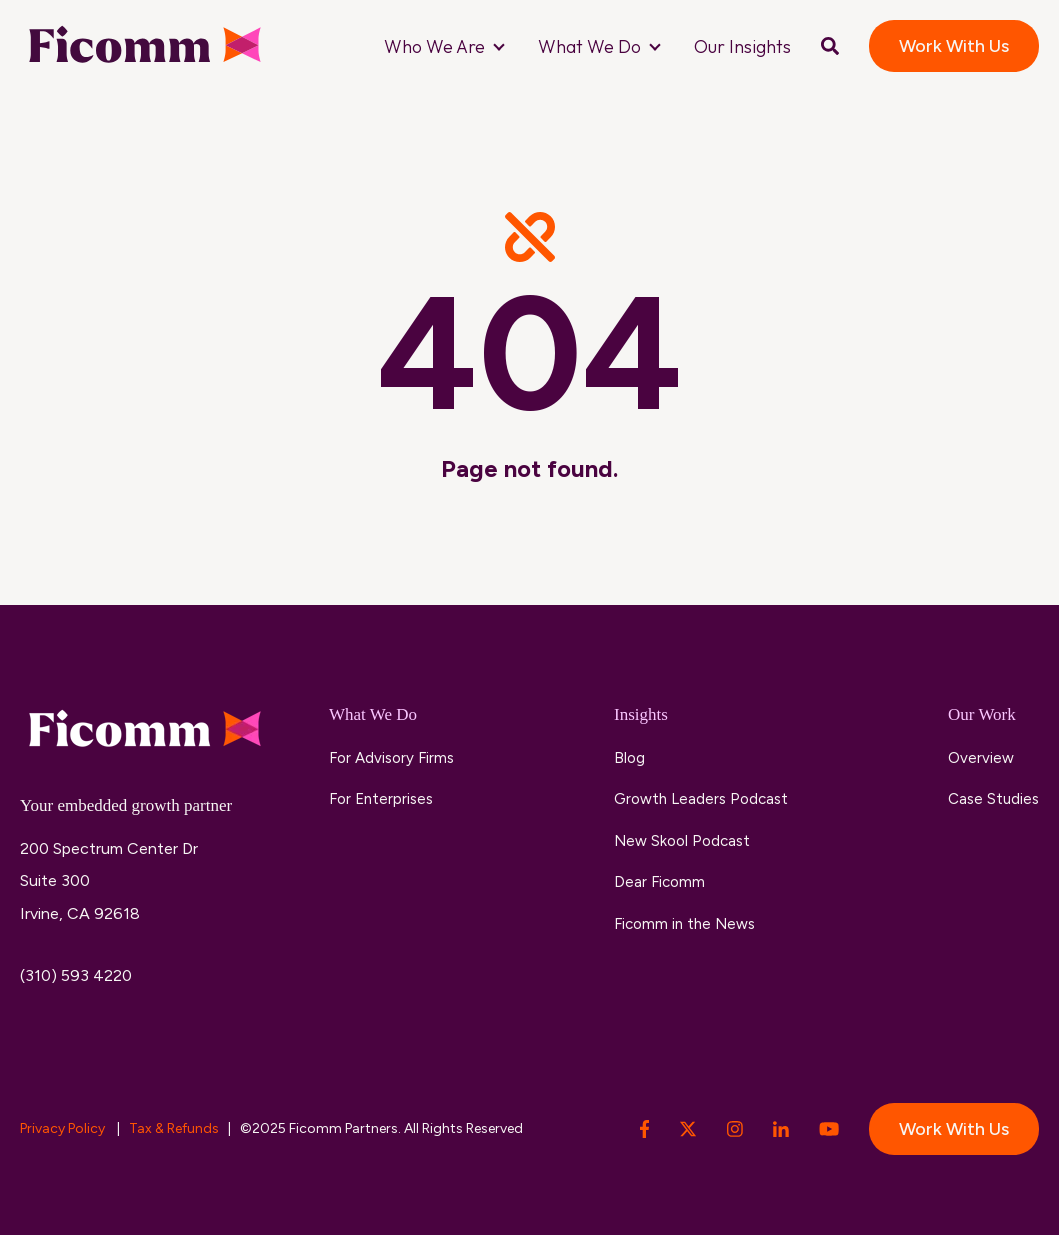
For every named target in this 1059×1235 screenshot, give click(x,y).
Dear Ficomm (659, 882)
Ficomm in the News (684, 924)
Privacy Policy (64, 1128)
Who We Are (434, 46)
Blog (629, 758)
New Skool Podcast (682, 841)
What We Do (589, 46)
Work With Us (954, 46)
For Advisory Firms (391, 758)
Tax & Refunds (174, 1128)
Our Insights (742, 46)
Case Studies (993, 799)
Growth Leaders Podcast (701, 799)
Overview (981, 758)
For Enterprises (381, 799)
